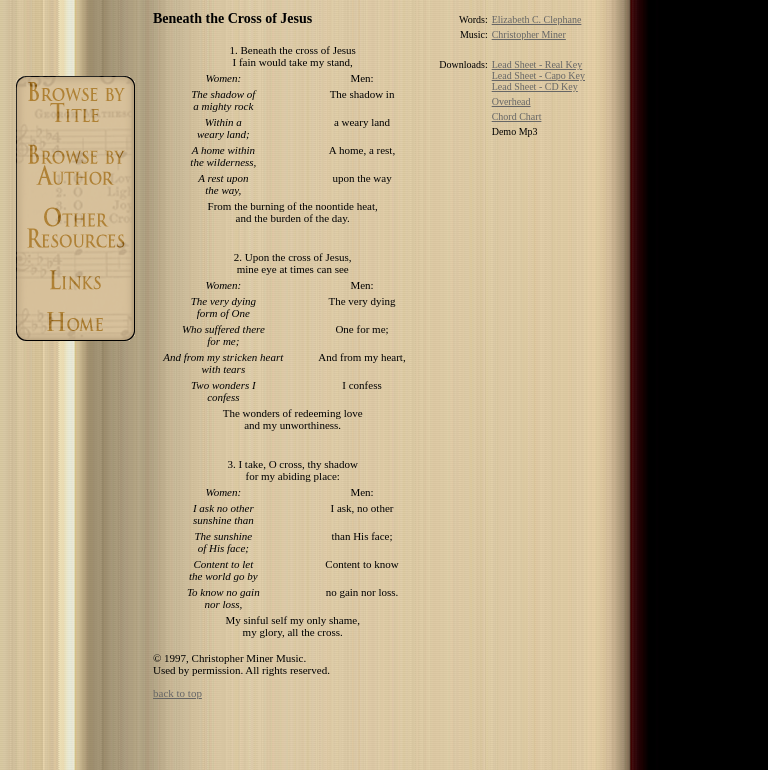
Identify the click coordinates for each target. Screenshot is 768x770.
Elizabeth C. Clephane (537, 19)
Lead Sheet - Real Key (537, 64)
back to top (177, 693)
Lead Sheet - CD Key (535, 86)
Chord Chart (517, 116)
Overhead (511, 101)
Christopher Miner (529, 34)
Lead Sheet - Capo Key (538, 75)
